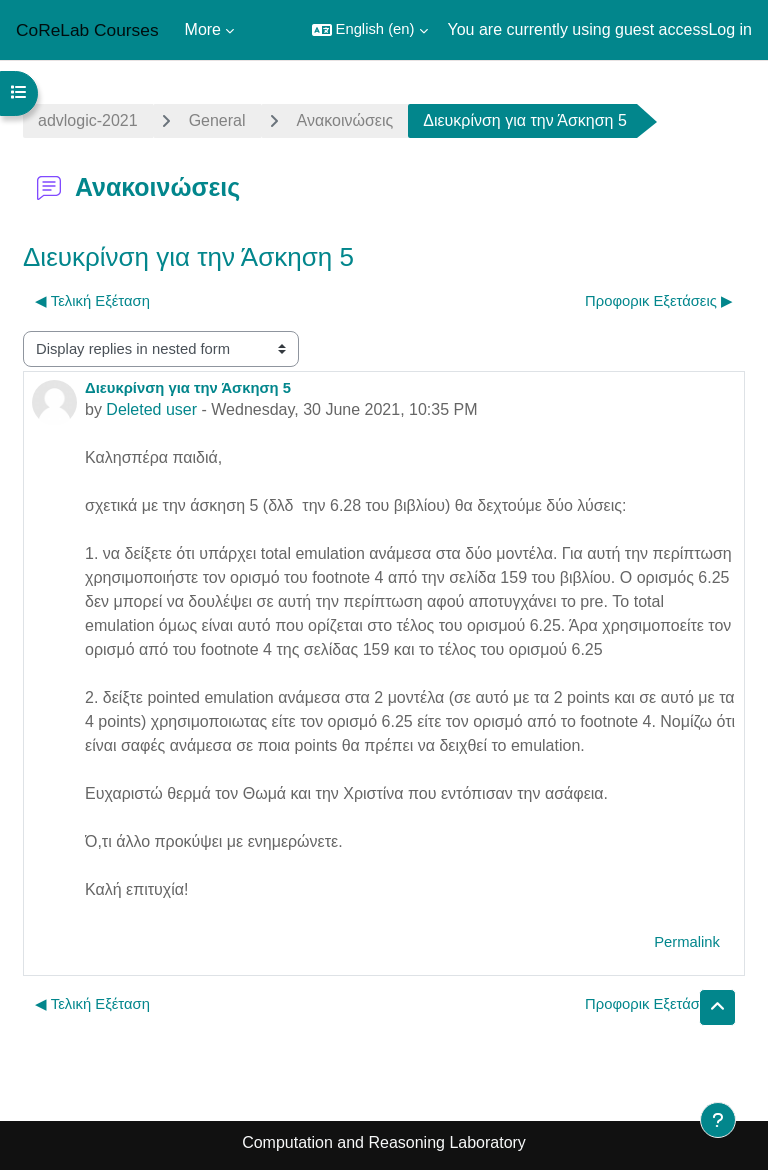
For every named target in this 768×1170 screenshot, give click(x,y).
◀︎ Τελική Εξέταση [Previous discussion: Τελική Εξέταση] (92, 301)
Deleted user (151, 409)
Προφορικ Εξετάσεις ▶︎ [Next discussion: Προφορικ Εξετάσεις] (659, 301)
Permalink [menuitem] (687, 942)
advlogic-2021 (88, 120)
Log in (730, 29)
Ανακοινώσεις (345, 120)
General (217, 120)
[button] (370, 30)
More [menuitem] (203, 29)
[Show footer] (718, 1120)
